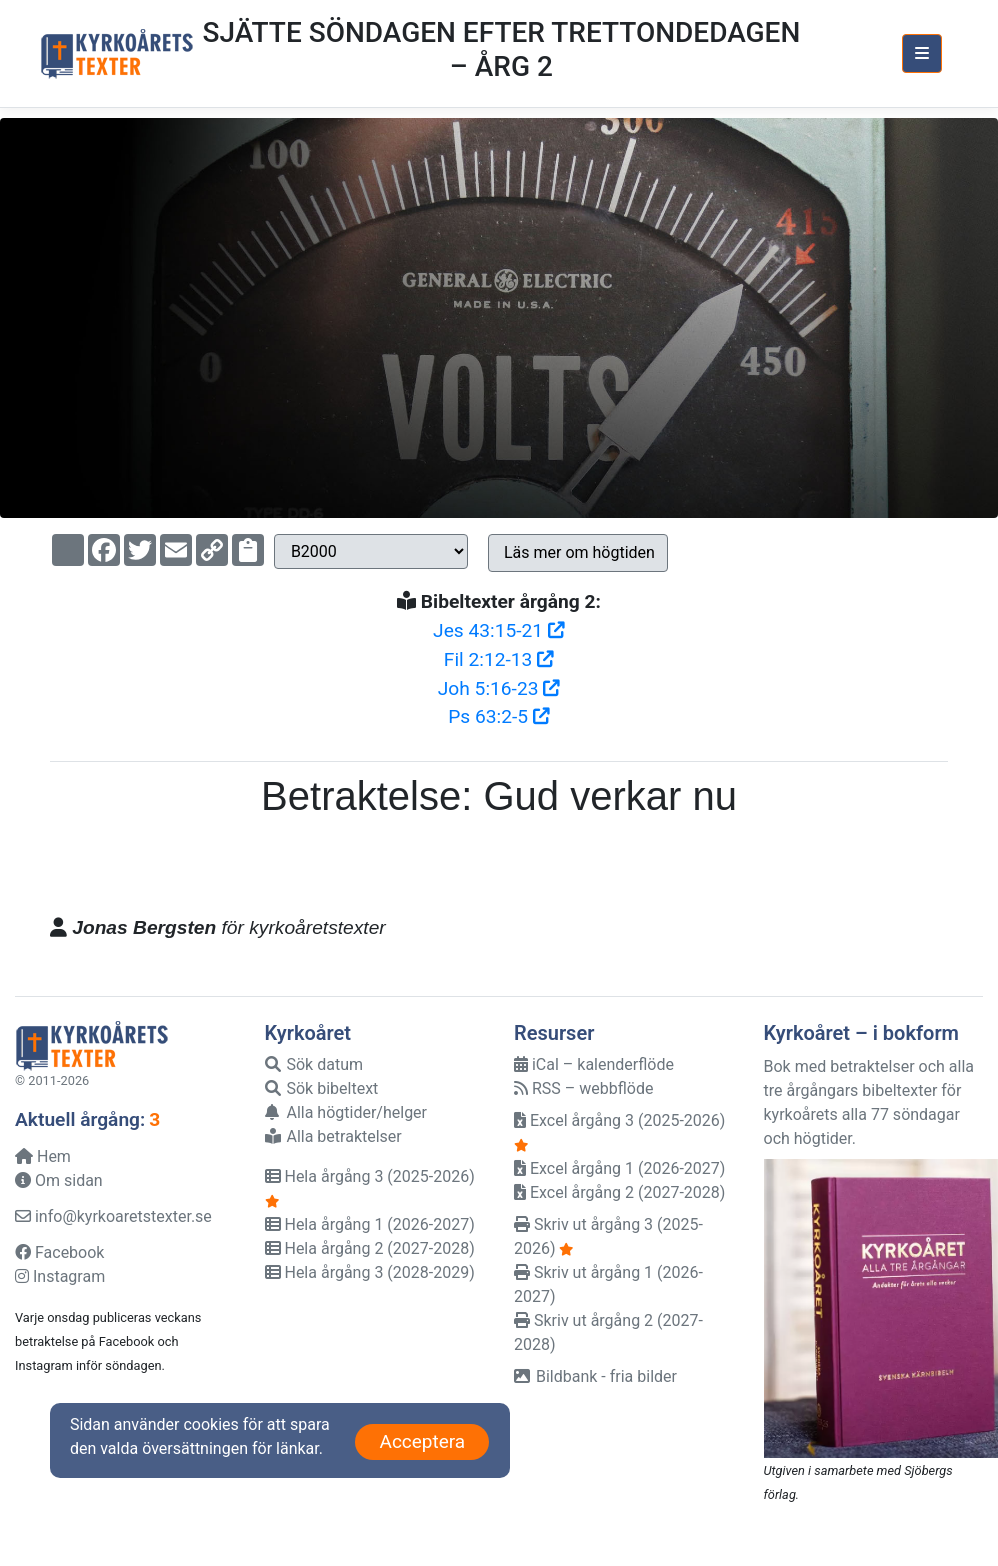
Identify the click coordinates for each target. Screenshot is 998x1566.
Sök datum (314, 1064)
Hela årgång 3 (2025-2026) (370, 1176)
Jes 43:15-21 (499, 630)
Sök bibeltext (322, 1088)
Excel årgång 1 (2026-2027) (619, 1168)
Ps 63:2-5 (499, 716)
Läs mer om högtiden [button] (579, 552)
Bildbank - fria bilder (595, 1376)
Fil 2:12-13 (499, 659)
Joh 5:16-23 (499, 688)
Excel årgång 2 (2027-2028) (619, 1192)
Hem (43, 1156)
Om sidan (59, 1180)
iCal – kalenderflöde (594, 1064)
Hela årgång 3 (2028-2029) (370, 1272)
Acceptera (422, 1441)
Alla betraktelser (333, 1136)
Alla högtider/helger (346, 1112)
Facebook (59, 1252)
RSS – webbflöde (583, 1088)
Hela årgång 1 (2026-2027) (370, 1224)
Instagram (60, 1276)
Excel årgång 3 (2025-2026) (619, 1120)
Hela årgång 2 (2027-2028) (370, 1248)
